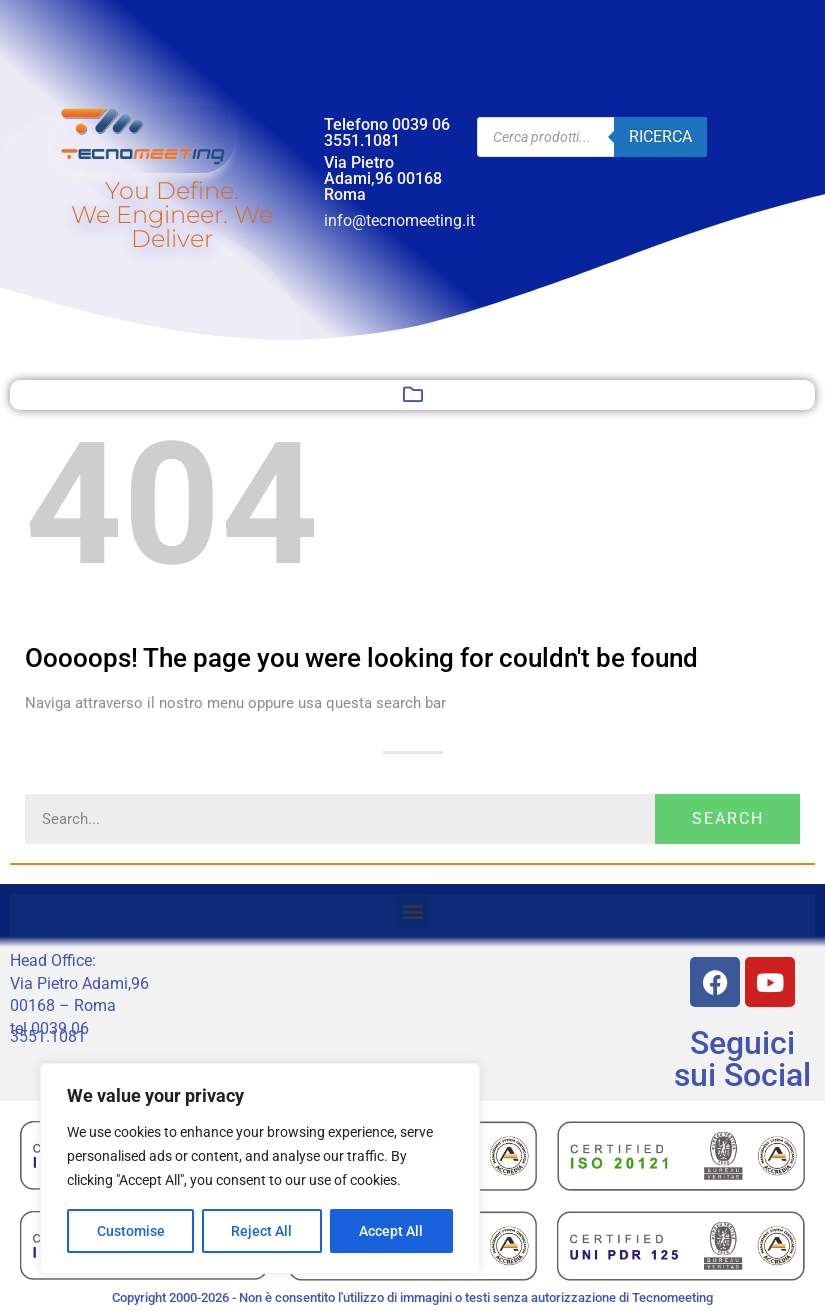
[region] (260, 1169)
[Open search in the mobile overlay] (592, 137)
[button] (413, 395)
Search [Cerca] (728, 818)
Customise (131, 1231)
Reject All (262, 1231)
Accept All (392, 1231)
